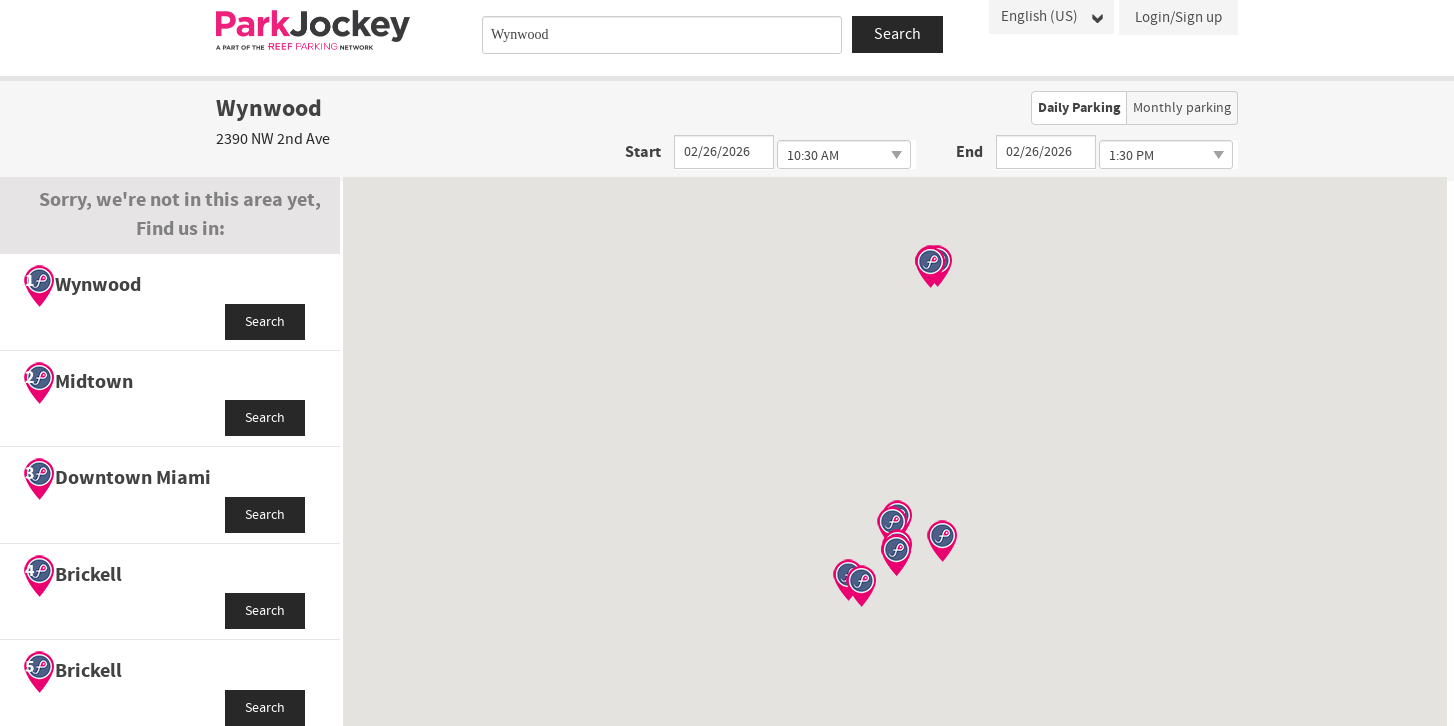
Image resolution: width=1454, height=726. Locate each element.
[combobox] (662, 35)
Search (265, 322)
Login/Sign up (1178, 17)
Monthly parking (1182, 108)
